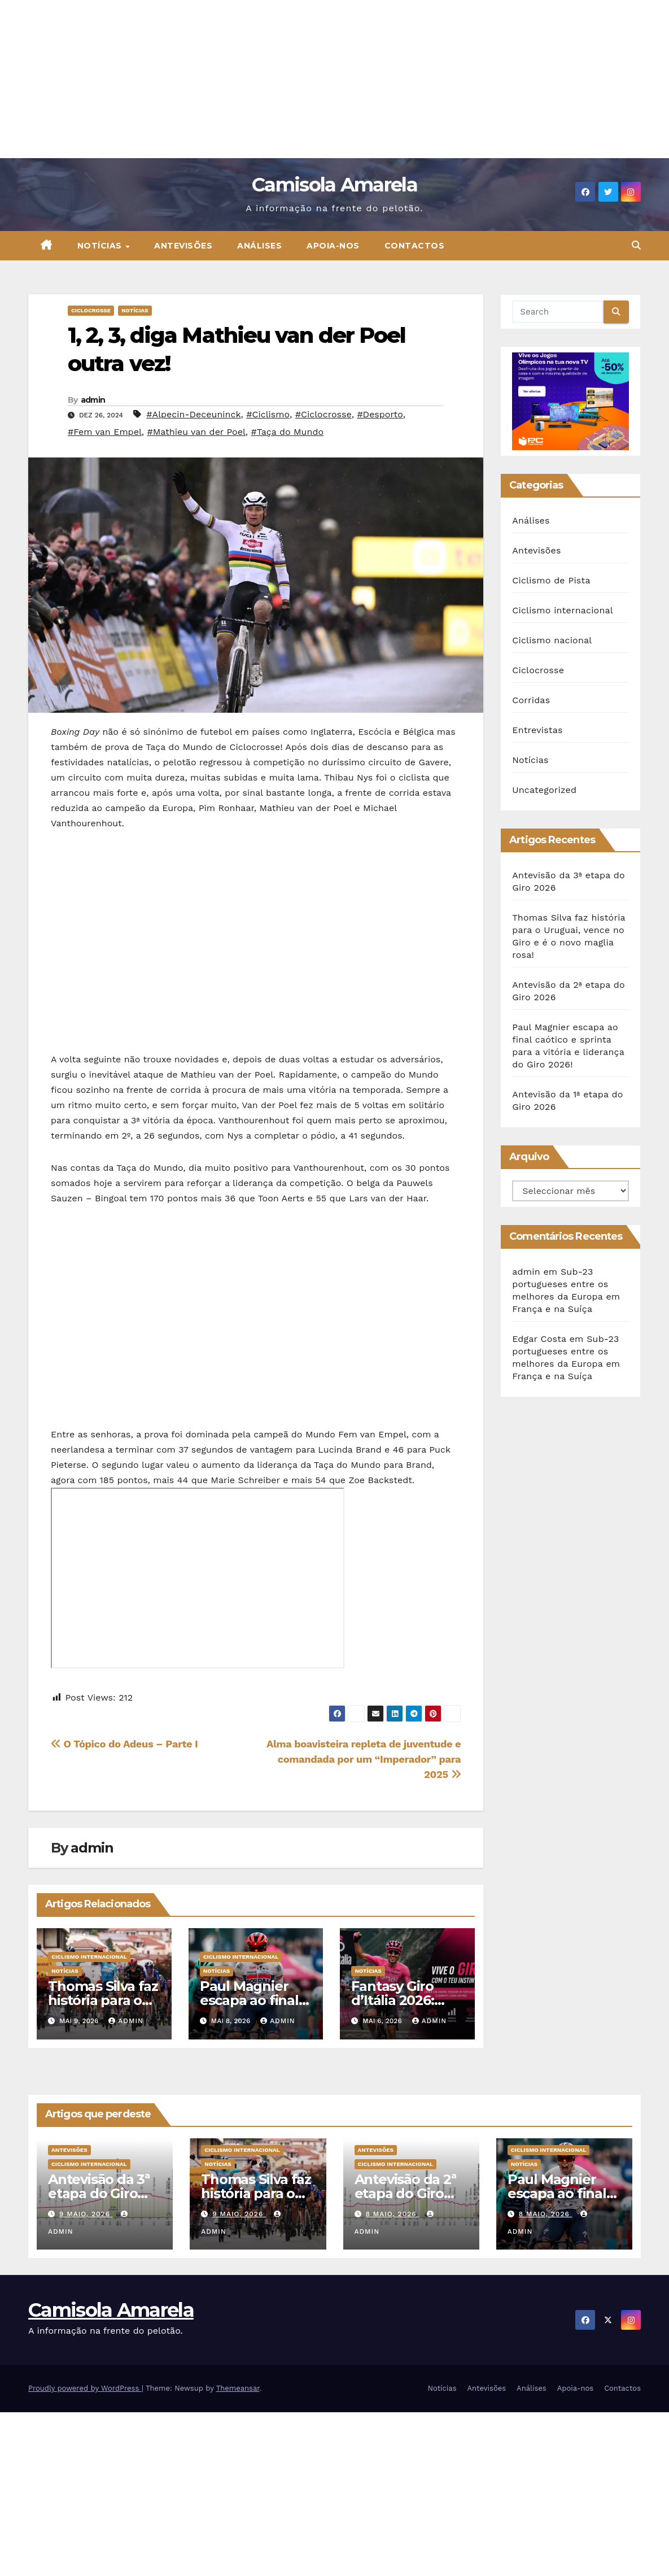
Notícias (101, 246)
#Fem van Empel (105, 431)
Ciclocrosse (91, 310)
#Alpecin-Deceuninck (193, 414)
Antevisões (183, 246)
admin (93, 400)
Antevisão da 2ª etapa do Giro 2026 (405, 2193)
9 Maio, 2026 (86, 2214)
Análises (259, 246)
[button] (636, 245)
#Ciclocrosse (323, 414)
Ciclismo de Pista (551, 580)
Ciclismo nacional (552, 640)
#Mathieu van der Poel (196, 431)
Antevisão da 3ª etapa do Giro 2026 (99, 2193)
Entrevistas (537, 730)
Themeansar (238, 2388)
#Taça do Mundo (287, 431)
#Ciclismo (268, 414)
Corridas (531, 700)
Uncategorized (544, 789)
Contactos (414, 246)
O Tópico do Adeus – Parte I (124, 1744)
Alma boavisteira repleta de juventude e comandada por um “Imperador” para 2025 (363, 1759)
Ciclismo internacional (89, 1957)
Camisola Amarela (334, 185)
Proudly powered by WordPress (85, 2388)
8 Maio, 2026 (392, 2214)
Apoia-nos (333, 246)
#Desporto (380, 414)
